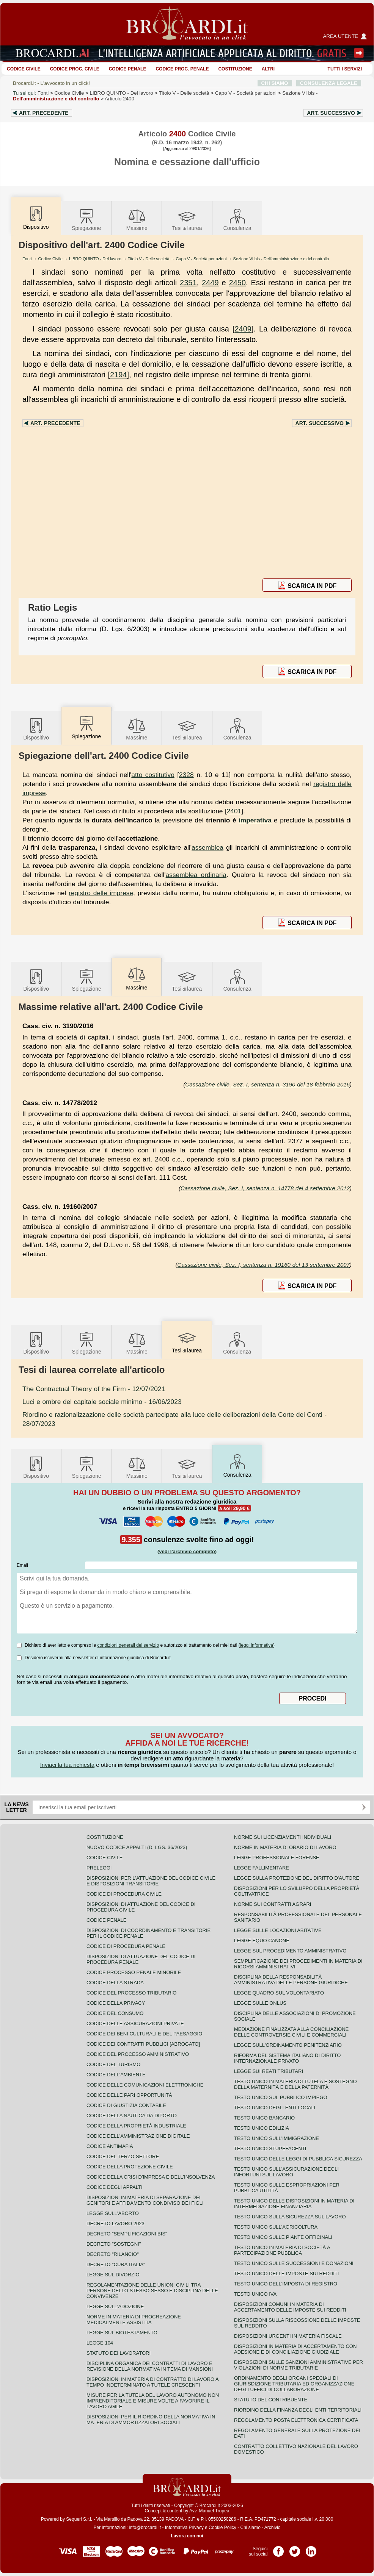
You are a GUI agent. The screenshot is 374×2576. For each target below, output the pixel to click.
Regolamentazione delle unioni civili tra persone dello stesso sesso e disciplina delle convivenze (152, 2290)
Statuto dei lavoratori (118, 2353)
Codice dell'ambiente (116, 2074)
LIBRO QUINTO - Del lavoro (95, 258)
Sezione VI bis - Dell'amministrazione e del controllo (281, 258)
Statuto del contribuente (270, 2399)
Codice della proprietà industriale (136, 2126)
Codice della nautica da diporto (131, 2115)
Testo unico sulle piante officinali (283, 2237)
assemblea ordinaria (196, 874)
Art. (44, 113)
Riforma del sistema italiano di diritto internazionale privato (287, 2058)
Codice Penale (127, 69)
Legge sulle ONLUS (260, 2003)
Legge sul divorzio (113, 2274)
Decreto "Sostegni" (113, 2244)
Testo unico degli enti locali (274, 2107)
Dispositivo (36, 729)
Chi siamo (250, 2527)
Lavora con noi (187, 2535)
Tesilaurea (187, 219)
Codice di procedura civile (124, 1894)
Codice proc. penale (182, 69)
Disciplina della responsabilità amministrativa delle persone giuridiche (291, 1979)
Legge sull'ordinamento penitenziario (288, 2045)
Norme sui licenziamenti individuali (282, 1837)
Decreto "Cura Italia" (115, 2264)
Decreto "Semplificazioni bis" (126, 2234)
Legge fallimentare (261, 1868)
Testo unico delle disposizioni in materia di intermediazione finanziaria (294, 2203)
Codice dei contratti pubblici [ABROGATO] (143, 2044)
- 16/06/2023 (102, 1401)
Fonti (43, 93)
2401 (234, 811)
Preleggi (99, 1868)
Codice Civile (24, 69)
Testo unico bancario (264, 2118)
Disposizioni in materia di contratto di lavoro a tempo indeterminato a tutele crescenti (152, 2382)
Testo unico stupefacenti (270, 2148)
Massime (137, 219)
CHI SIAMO (274, 83)
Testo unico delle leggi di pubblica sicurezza (298, 2159)
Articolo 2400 (119, 99)
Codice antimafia (109, 2146)
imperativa (255, 820)
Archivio (272, 2527)
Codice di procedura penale (125, 1946)
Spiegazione (86, 219)
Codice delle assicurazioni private (135, 2023)
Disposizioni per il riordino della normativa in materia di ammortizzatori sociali (150, 2419)
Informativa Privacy (184, 2527)
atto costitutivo (152, 774)
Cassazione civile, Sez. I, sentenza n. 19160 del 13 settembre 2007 (264, 1264)
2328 (186, 774)
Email (22, 1565)
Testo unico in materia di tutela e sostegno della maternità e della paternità (295, 2084)
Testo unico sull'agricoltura (275, 2227)
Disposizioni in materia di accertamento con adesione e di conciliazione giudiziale (295, 2349)
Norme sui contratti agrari (272, 1904)
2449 (210, 282)
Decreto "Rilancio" (112, 2254)
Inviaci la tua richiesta (67, 1765)
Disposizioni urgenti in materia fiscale (288, 2336)
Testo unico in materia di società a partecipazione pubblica (282, 2250)
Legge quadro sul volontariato (279, 1993)
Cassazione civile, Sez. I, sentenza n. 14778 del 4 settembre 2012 (265, 1188)
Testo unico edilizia (261, 2128)
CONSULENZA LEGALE (328, 83)
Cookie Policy (222, 2527)
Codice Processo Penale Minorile (133, 1972)
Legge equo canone (261, 1940)
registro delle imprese (101, 893)
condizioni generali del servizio (128, 1645)
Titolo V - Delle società (149, 258)
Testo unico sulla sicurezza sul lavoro (290, 2217)
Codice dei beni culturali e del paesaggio (144, 2034)
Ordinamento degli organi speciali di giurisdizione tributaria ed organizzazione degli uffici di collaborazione (294, 2383)
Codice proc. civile (74, 69)
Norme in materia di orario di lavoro (285, 1847)
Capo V (246, 93)
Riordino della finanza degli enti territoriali (297, 2410)
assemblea (207, 847)
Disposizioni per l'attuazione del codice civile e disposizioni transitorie (150, 1881)
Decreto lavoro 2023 (115, 2223)
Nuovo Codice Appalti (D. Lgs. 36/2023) (136, 1847)
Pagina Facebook (278, 2548)
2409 (242, 329)
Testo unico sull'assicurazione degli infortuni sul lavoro (286, 2171)
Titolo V (184, 93)
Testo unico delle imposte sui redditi (286, 2273)
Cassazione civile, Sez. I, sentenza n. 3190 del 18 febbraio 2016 (267, 1084)
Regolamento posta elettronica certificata (296, 2420)
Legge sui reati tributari (268, 2071)
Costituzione (235, 69)
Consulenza (237, 219)
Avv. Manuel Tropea (209, 2510)
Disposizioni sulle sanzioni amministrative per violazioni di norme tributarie (298, 2365)
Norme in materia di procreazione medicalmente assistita (133, 2319)
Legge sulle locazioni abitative (278, 1930)
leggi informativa (256, 1645)
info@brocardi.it (145, 2527)
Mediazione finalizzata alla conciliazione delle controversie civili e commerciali (291, 2032)
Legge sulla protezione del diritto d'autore (296, 1878)
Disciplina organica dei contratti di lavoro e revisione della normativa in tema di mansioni (149, 2366)
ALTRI (268, 69)
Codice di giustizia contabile (126, 2105)
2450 (237, 282)
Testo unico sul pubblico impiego (280, 2097)
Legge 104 (99, 2343)
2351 (188, 282)
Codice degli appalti (114, 2187)
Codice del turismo (113, 2064)
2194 (118, 374)
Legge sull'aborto (112, 2213)
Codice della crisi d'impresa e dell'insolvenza (150, 2177)
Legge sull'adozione (115, 2306)
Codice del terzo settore (122, 2156)
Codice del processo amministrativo (137, 2054)
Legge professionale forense (276, 1857)
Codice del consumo (114, 2013)
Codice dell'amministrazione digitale (138, 2136)
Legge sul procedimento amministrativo (290, 1951)
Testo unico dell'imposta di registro (285, 2284)
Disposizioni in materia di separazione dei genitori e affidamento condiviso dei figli (145, 2200)
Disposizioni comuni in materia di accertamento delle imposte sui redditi (290, 2307)
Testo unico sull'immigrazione (276, 2138)
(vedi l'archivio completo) (187, 1551)
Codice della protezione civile (129, 2167)
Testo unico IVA (255, 2294)
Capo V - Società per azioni (201, 258)
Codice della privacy (115, 2003)
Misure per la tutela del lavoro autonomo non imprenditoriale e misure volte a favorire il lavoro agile (152, 2400)
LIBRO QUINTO (121, 93)
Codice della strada (115, 1982)
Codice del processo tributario (131, 1993)
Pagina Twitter (294, 2548)
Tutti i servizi (345, 69)
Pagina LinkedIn (311, 2548)
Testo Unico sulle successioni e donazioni (294, 2263)
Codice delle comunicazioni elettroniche (144, 2085)
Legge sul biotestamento (121, 2332)
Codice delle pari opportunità (129, 2095)
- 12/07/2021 (93, 1389)
